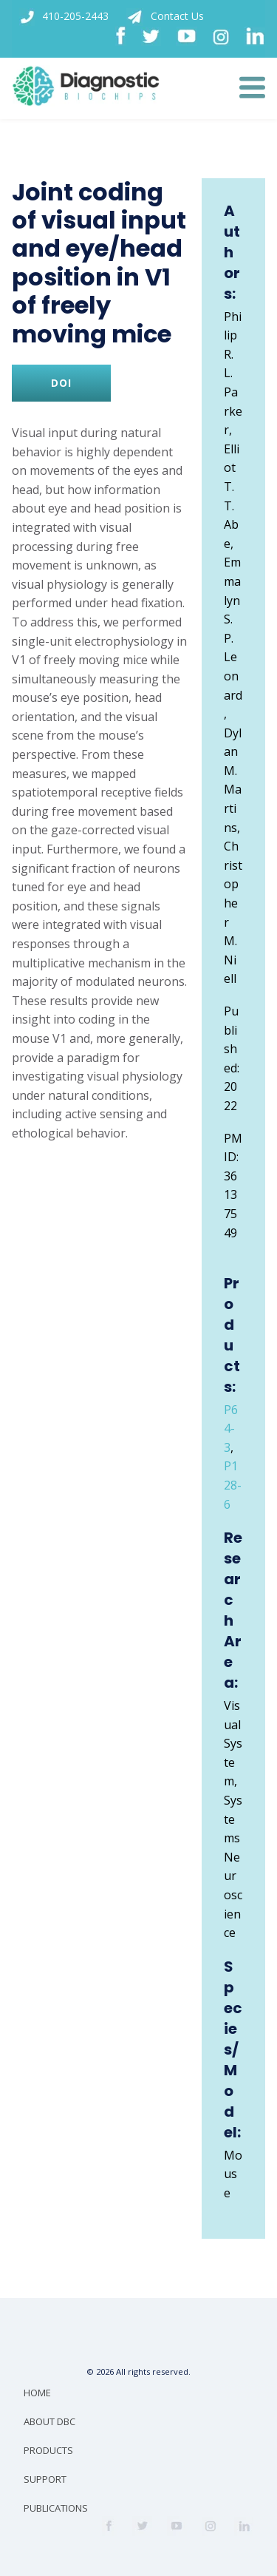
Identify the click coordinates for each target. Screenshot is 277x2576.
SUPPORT (45, 2479)
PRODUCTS (48, 2450)
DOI (61, 383)
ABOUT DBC (49, 2421)
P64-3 (231, 1429)
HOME (37, 2392)
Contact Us (165, 17)
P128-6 (233, 1485)
